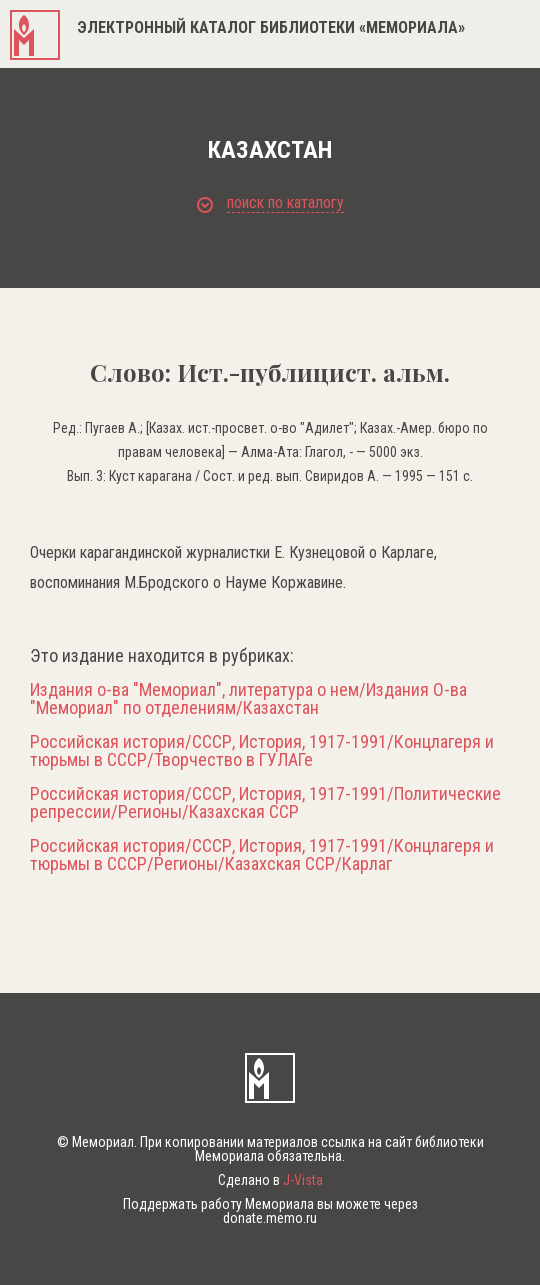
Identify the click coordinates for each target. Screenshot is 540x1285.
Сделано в (270, 1180)
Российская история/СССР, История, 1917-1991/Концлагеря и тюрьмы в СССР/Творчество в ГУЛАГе (262, 751)
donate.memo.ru (270, 1218)
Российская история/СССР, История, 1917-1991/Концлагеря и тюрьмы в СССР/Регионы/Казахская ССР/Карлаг (262, 855)
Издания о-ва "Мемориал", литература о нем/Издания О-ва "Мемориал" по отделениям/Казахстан (248, 699)
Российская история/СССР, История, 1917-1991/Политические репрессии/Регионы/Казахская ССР (265, 803)
